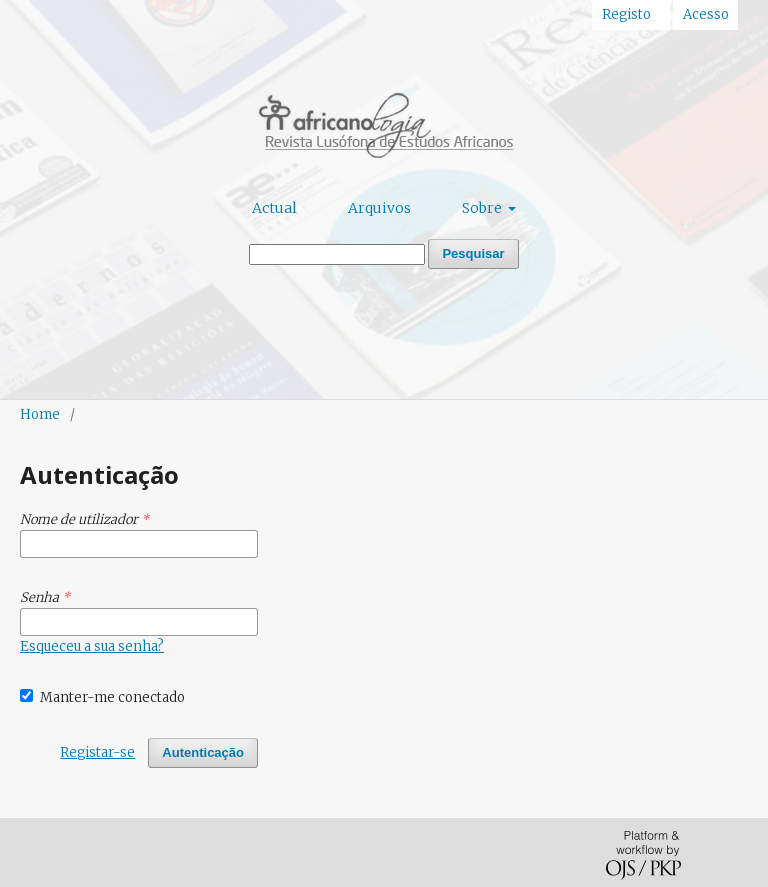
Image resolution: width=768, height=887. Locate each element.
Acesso (706, 14)
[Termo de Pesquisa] (337, 254)
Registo (626, 14)
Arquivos (379, 208)
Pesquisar (473, 253)
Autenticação (203, 752)
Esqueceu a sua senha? (92, 646)
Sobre (483, 208)
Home (40, 414)
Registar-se (97, 752)
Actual (274, 208)
